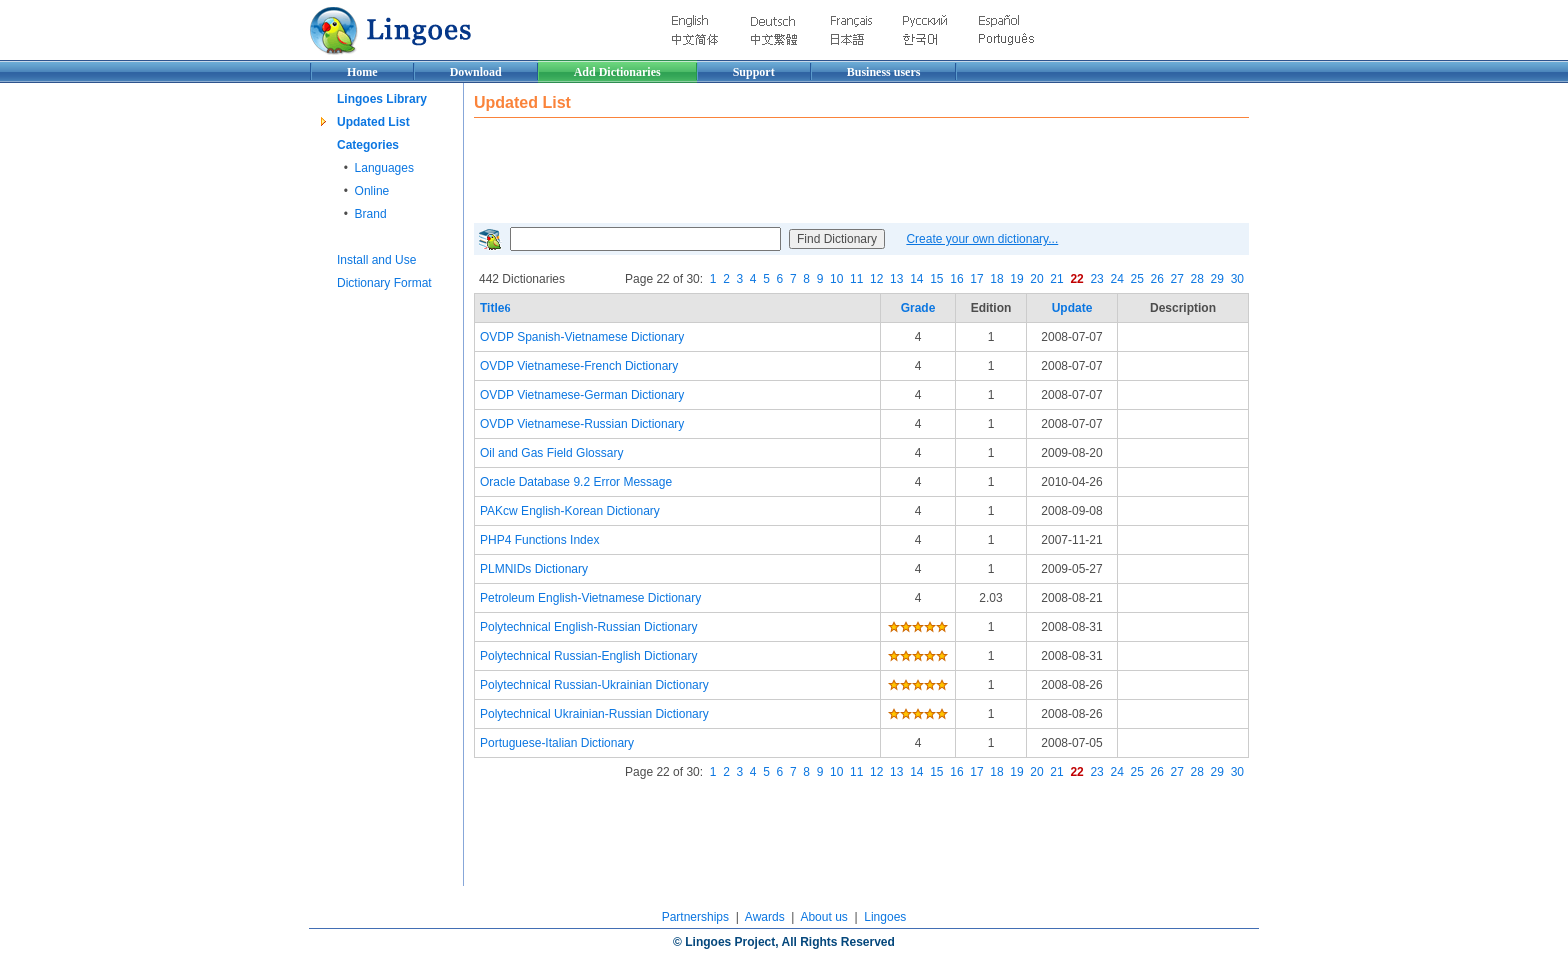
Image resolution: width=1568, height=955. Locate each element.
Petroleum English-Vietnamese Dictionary (590, 598)
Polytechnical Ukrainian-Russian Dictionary (594, 714)
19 (1016, 279)
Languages (384, 168)
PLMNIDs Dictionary (534, 569)
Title (495, 308)
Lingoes (885, 917)
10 (836, 279)
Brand (371, 214)
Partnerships (695, 917)
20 (1036, 279)
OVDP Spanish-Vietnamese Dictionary (582, 337)
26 (1157, 279)
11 (856, 279)
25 (1136, 279)
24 (1116, 279)
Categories (368, 145)
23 (1096, 279)
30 (1237, 279)
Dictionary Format (384, 283)
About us (823, 917)
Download (476, 72)
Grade (918, 308)
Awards (765, 917)
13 (896, 279)
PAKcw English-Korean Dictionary (570, 511)
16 (956, 279)
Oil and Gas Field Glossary (551, 453)
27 (1177, 279)
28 (1197, 279)
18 (996, 279)
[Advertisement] (838, 168)
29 (1217, 279)
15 (936, 279)
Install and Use (376, 260)
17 (976, 279)
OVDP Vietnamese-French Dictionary (579, 366)
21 (1056, 279)
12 (876, 279)
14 (916, 279)
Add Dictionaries (617, 72)
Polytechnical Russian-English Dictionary (588, 656)
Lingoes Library (382, 99)
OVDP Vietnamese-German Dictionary (582, 395)
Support (754, 72)
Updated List (373, 122)
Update (1072, 308)
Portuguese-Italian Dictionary (557, 743)
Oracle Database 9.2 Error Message (576, 482)
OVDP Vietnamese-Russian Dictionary (582, 424)
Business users (884, 72)
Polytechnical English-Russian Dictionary (588, 627)
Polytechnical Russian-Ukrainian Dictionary (594, 685)
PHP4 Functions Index (539, 540)
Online (372, 191)
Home (362, 72)
